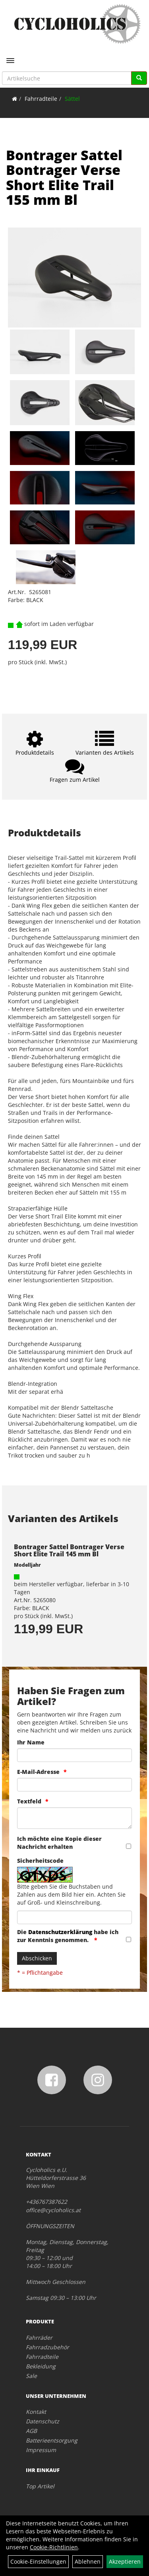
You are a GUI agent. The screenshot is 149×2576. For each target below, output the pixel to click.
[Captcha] (74, 1917)
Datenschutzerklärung (60, 1932)
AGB (31, 2431)
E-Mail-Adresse (38, 1772)
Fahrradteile (41, 98)
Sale (31, 2376)
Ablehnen (88, 2561)
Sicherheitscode (40, 1860)
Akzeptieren (125, 2561)
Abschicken (37, 1958)
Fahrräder (39, 2337)
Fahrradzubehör (47, 2347)
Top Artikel (40, 2486)
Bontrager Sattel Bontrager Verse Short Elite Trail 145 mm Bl (69, 1550)
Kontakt (36, 2411)
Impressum (41, 2450)
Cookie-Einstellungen (38, 2561)
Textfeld (29, 1801)
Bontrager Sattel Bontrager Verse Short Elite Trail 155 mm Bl (64, 177)
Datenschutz (42, 2421)
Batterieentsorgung (51, 2440)
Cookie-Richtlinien (54, 2547)
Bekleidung (41, 2366)
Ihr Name (31, 1742)
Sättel (72, 98)
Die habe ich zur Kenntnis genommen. (67, 1936)
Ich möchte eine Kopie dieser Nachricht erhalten (59, 1842)
